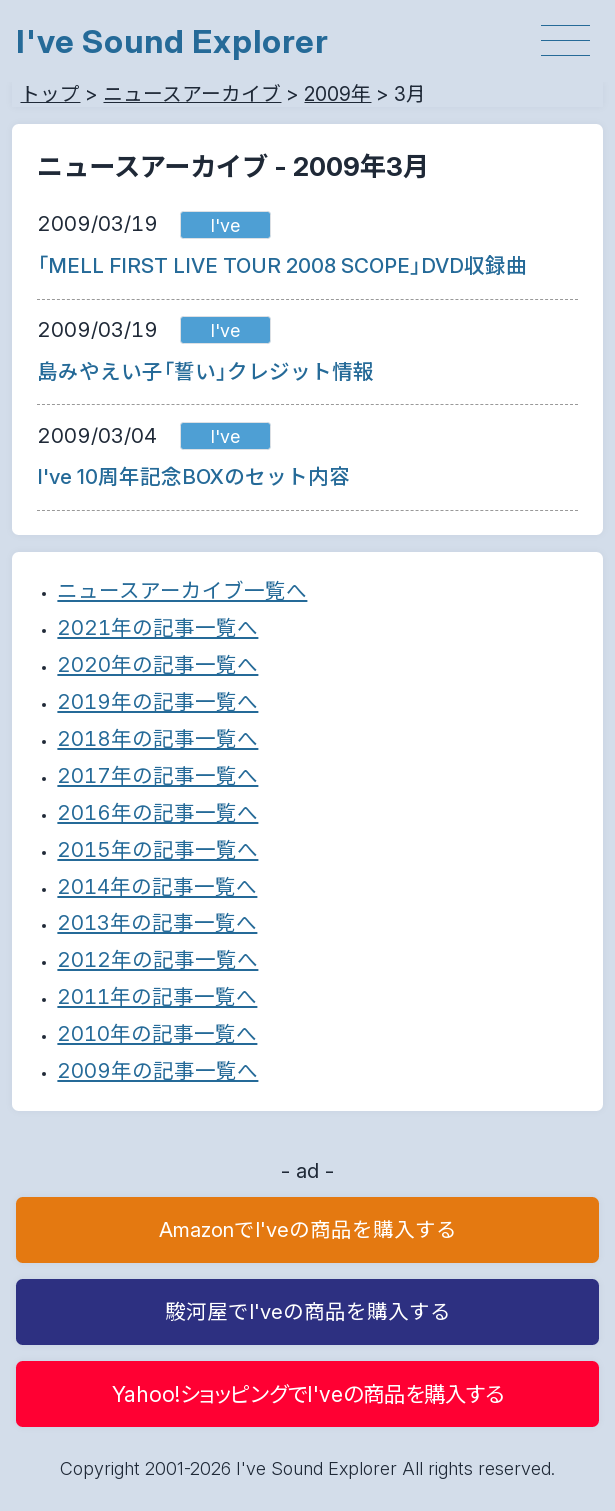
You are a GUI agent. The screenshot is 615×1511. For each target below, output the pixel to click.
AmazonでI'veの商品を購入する (308, 1229)
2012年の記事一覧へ (157, 959)
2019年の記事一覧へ (157, 701)
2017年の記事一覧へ (157, 775)
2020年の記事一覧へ (157, 664)
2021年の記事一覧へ (157, 627)
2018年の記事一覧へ (157, 738)
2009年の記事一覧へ (157, 1070)
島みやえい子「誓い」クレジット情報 (205, 371)
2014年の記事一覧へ (157, 886)
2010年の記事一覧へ (157, 1033)
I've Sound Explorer (172, 41)
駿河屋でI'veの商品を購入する (308, 1311)
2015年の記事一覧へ (157, 849)
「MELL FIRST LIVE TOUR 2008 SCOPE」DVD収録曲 (282, 265)
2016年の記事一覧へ (157, 812)
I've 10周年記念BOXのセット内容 (193, 476)
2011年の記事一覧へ (157, 996)
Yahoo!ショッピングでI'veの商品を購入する (308, 1394)
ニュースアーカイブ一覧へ (182, 590)
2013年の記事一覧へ (157, 922)
